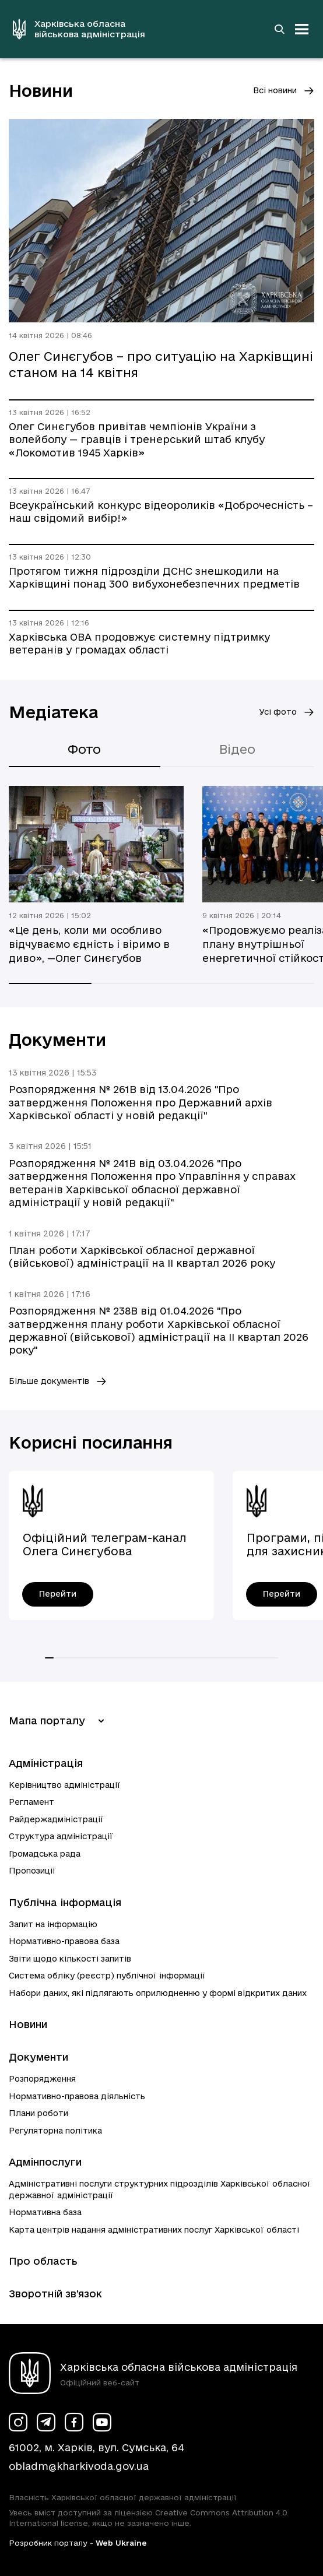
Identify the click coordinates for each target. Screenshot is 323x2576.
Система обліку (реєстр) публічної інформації (107, 1975)
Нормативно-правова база (64, 1941)
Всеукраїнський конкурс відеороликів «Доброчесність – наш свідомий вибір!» (161, 511)
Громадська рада (44, 1853)
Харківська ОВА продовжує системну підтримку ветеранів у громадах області (139, 643)
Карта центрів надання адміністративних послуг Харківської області (154, 2229)
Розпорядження (42, 2078)
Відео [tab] (237, 749)
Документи (38, 2056)
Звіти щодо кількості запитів (70, 1958)
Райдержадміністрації (56, 1819)
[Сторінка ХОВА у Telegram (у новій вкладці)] (46, 2422)
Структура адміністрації (61, 1836)
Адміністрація (46, 1763)
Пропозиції (32, 1870)
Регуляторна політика (55, 2130)
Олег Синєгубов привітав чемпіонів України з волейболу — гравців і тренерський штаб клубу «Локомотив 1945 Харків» (137, 439)
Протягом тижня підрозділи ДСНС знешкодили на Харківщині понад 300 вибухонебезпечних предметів (154, 577)
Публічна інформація (65, 1902)
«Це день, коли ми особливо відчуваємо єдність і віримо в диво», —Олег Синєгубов (89, 944)
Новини (28, 2024)
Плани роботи (38, 2113)
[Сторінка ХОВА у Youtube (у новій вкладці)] (102, 2422)
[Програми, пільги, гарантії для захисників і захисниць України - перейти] (282, 1594)
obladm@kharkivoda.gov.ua (79, 2466)
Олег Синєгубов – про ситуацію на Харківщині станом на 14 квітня (161, 364)
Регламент (31, 1802)
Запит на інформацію (53, 1924)
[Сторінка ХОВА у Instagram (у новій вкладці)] (18, 2422)
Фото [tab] (84, 749)
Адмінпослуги (45, 2161)
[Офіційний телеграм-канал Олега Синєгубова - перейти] (58, 1594)
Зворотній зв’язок (55, 2293)
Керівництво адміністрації (65, 1785)
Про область (43, 2260)
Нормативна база (45, 2212)
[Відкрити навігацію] (302, 29)
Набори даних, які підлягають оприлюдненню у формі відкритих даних (158, 1993)
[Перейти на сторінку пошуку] (279, 29)
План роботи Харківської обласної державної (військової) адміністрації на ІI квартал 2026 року (142, 1256)
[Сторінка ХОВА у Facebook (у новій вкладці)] (74, 2422)
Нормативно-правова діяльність (77, 2096)
